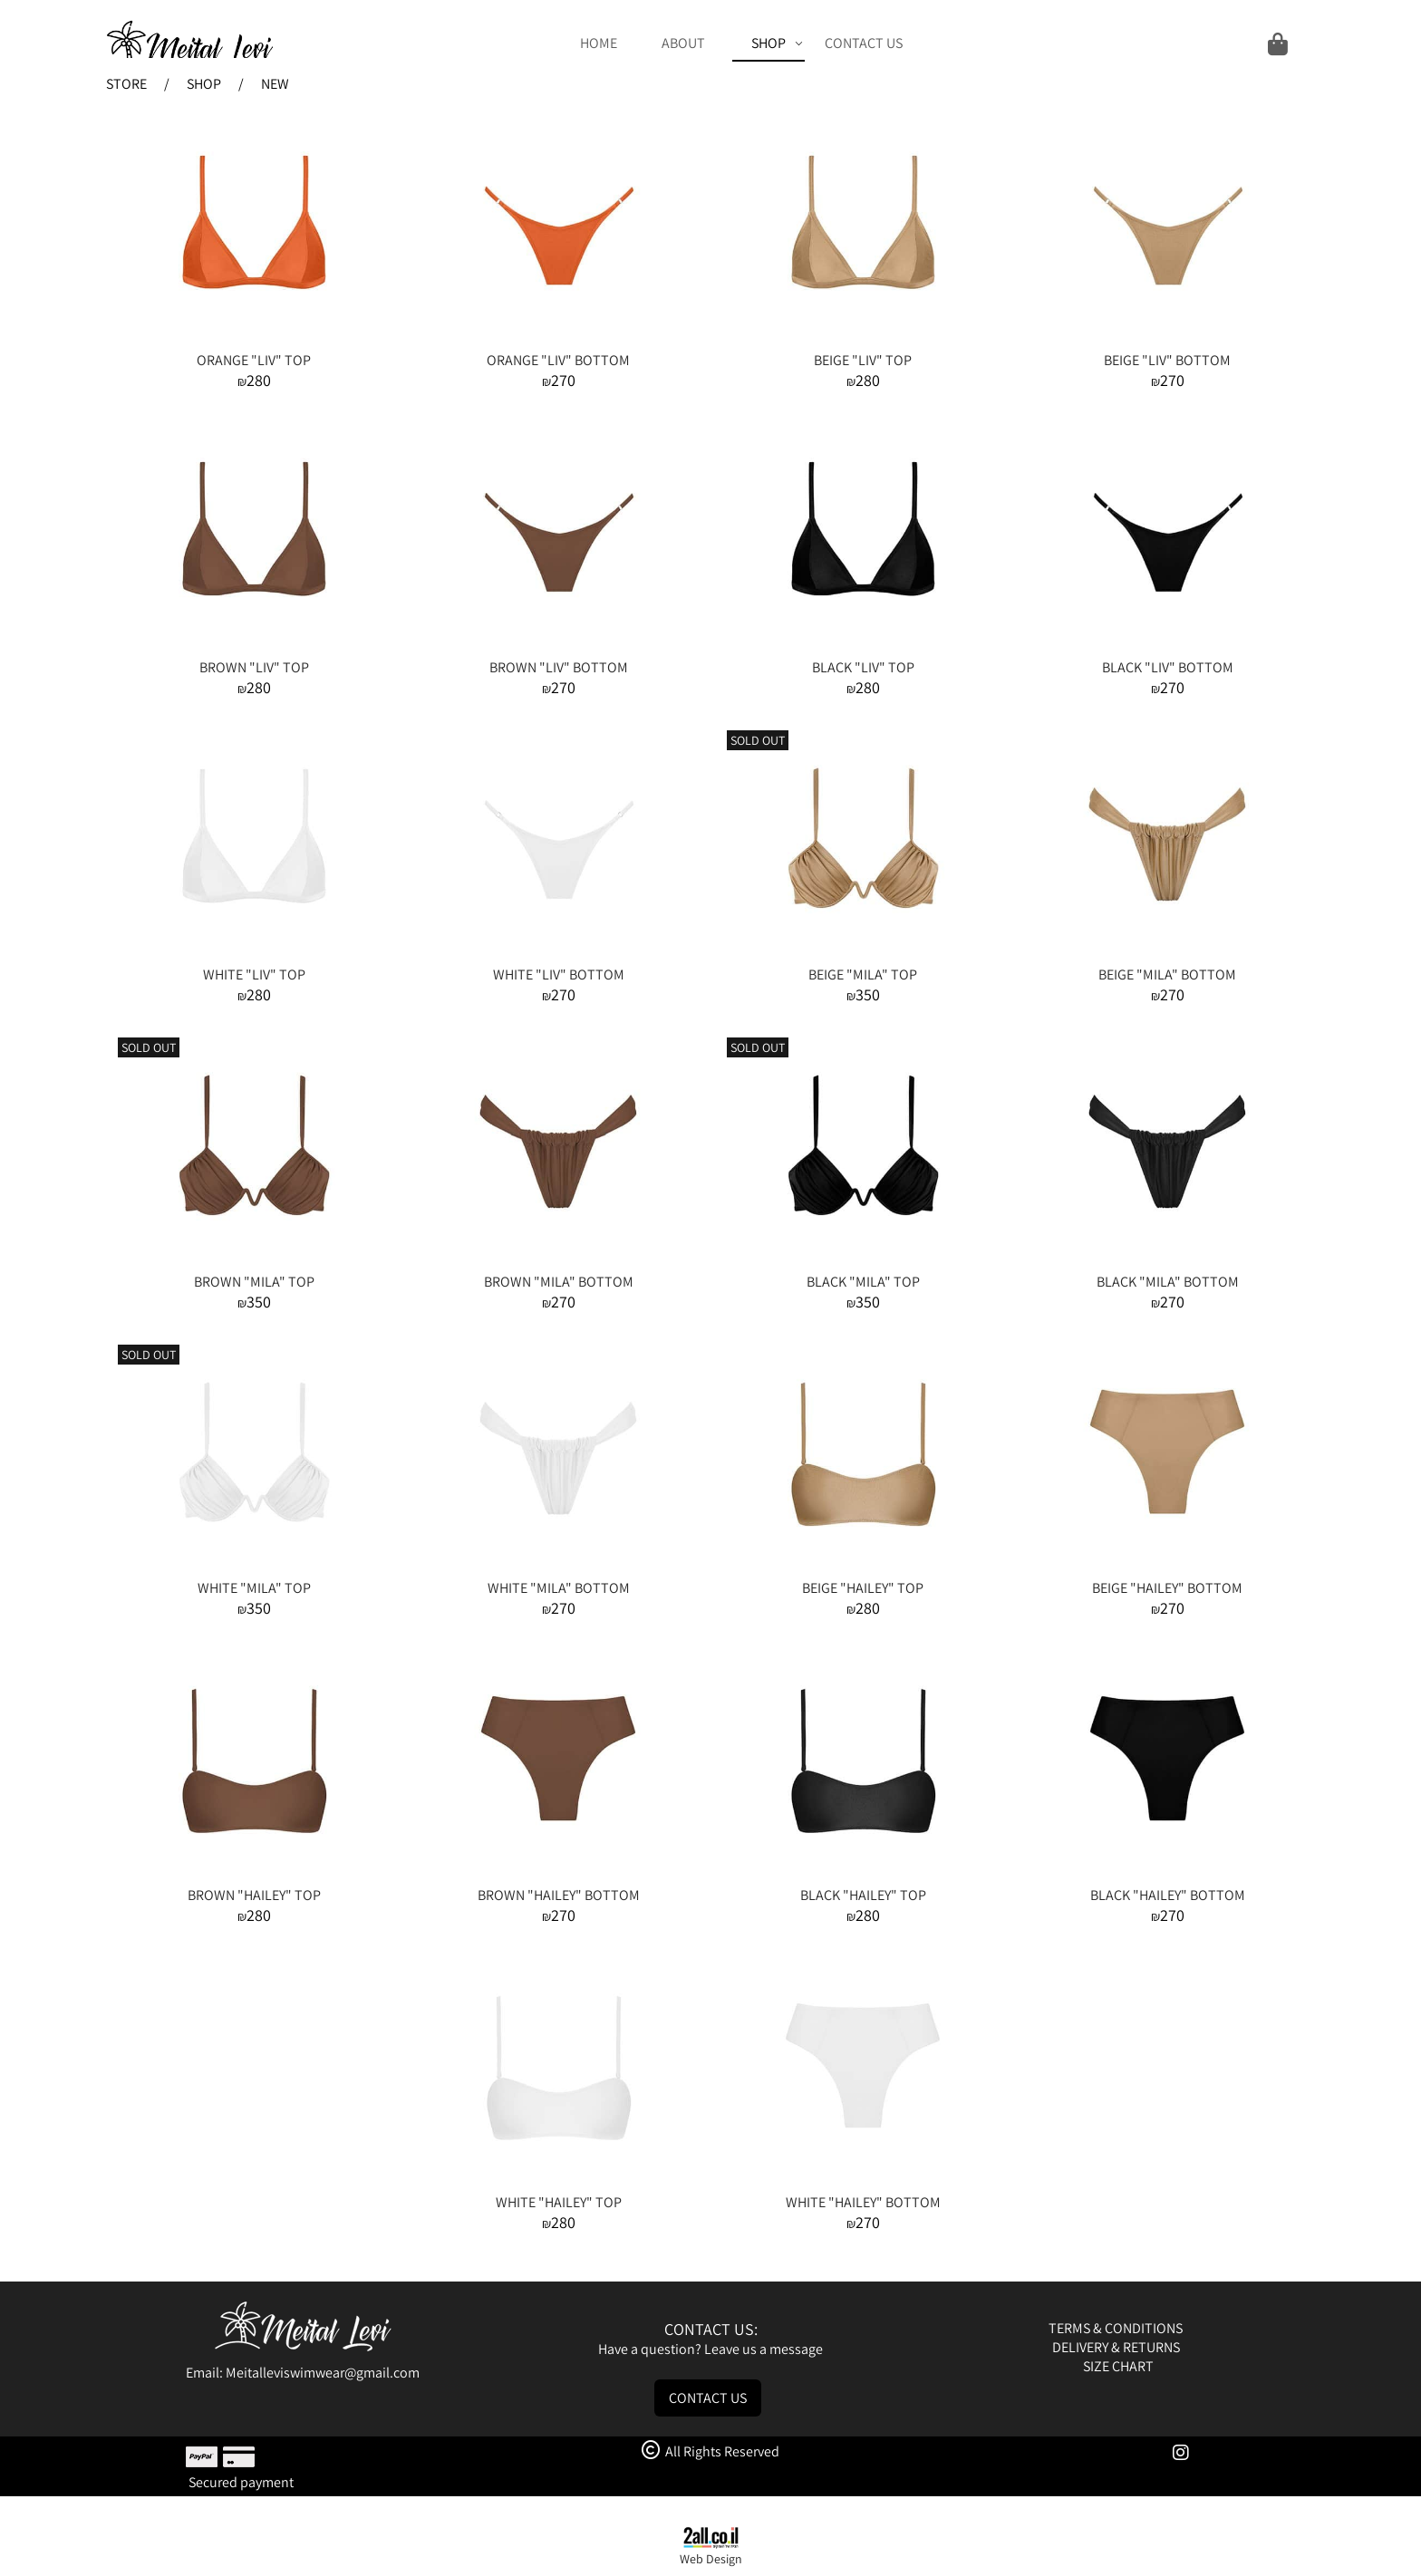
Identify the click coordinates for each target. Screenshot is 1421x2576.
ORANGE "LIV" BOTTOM (558, 360)
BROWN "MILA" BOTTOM (558, 1281)
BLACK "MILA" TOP (863, 1281)
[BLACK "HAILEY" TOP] (863, 1876)
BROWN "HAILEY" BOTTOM (559, 1895)
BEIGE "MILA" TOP (862, 974)
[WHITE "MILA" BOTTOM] (558, 1568)
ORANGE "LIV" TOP (254, 360)
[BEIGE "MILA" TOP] (863, 955)
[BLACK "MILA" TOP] (863, 1262)
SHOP (777, 43)
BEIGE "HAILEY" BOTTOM (1167, 1587)
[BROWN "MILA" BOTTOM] (558, 1262)
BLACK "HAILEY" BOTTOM (1167, 1895)
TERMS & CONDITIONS (1117, 2328)
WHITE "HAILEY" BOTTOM (863, 2202)
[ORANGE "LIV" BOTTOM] (558, 341)
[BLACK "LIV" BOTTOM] (1167, 648)
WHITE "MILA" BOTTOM (559, 1587)
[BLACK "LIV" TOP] (863, 648)
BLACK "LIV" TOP (863, 667)
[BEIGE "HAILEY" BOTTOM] (1167, 1568)
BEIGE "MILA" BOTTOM (1167, 974)
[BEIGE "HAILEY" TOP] (863, 1568)
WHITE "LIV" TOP (254, 974)
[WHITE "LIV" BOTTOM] (558, 955)
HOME (598, 43)
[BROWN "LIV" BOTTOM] (558, 648)
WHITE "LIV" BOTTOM (558, 974)
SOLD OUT (757, 740)
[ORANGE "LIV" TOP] (254, 341)
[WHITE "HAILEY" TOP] (558, 2183)
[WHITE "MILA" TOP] (254, 1568)
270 (563, 380)
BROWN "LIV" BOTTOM (558, 667)
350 (868, 994)
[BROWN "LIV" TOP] (254, 648)
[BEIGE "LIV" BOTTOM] (1167, 341)
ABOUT (683, 43)
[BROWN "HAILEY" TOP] (254, 1876)
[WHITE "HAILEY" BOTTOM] (863, 2183)
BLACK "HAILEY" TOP (863, 1895)
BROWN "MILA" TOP (254, 1281)
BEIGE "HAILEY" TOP (862, 1587)
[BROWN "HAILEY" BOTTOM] (558, 1876)
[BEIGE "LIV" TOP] (863, 341)
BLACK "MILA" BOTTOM (1168, 1281)
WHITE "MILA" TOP (254, 1587)
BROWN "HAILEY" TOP (254, 1895)
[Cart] (1108, 43)
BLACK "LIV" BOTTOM (1167, 667)
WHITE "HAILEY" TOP (559, 2202)
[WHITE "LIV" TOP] (254, 955)
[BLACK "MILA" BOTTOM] (1167, 1262)
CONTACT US (864, 43)
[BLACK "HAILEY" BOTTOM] (1167, 1876)
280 (258, 380)
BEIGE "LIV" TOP (863, 360)
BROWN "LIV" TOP (254, 667)
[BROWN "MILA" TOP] (254, 1262)
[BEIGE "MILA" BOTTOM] (1167, 955)
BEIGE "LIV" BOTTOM (1167, 360)
